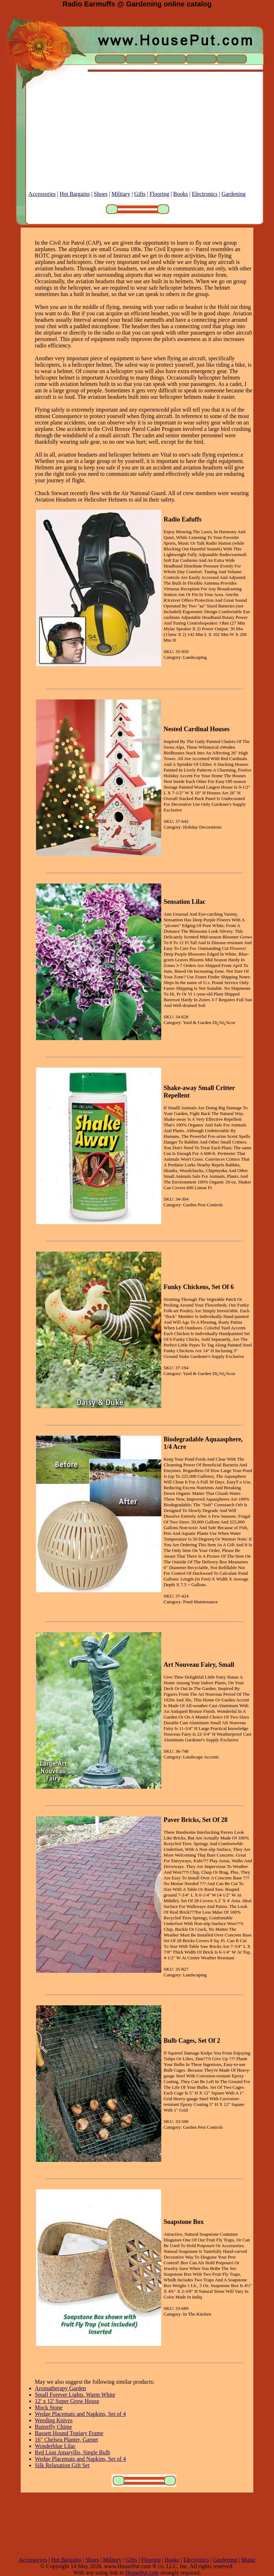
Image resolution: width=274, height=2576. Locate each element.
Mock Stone (49, 2407)
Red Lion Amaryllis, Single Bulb (72, 2452)
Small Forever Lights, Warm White (75, 2395)
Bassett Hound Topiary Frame (69, 2433)
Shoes (100, 194)
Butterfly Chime (53, 2427)
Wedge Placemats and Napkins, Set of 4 (80, 2414)
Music (248, 2560)
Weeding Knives (54, 2420)
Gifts (140, 194)
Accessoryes (33, 2560)
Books (180, 194)
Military (120, 194)
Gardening (234, 194)
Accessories (42, 194)
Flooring (159, 194)
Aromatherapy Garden (60, 2388)
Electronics (205, 194)
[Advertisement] (137, 141)
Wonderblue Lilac (55, 2446)
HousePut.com (142, 2573)
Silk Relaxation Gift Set (62, 2465)
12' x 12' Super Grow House (67, 2401)
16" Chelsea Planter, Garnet (66, 2440)
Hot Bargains (75, 194)
